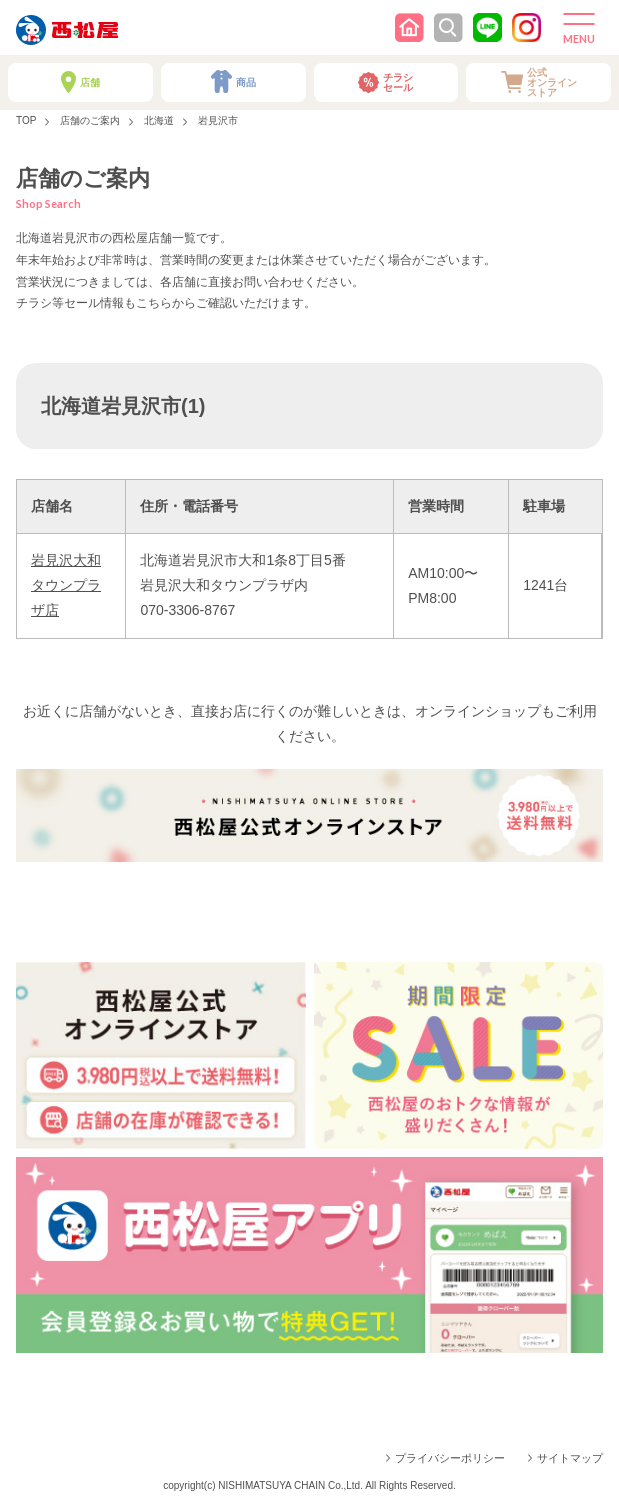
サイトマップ (570, 1458)
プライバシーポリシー (450, 1458)
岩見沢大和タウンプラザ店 (66, 585)
